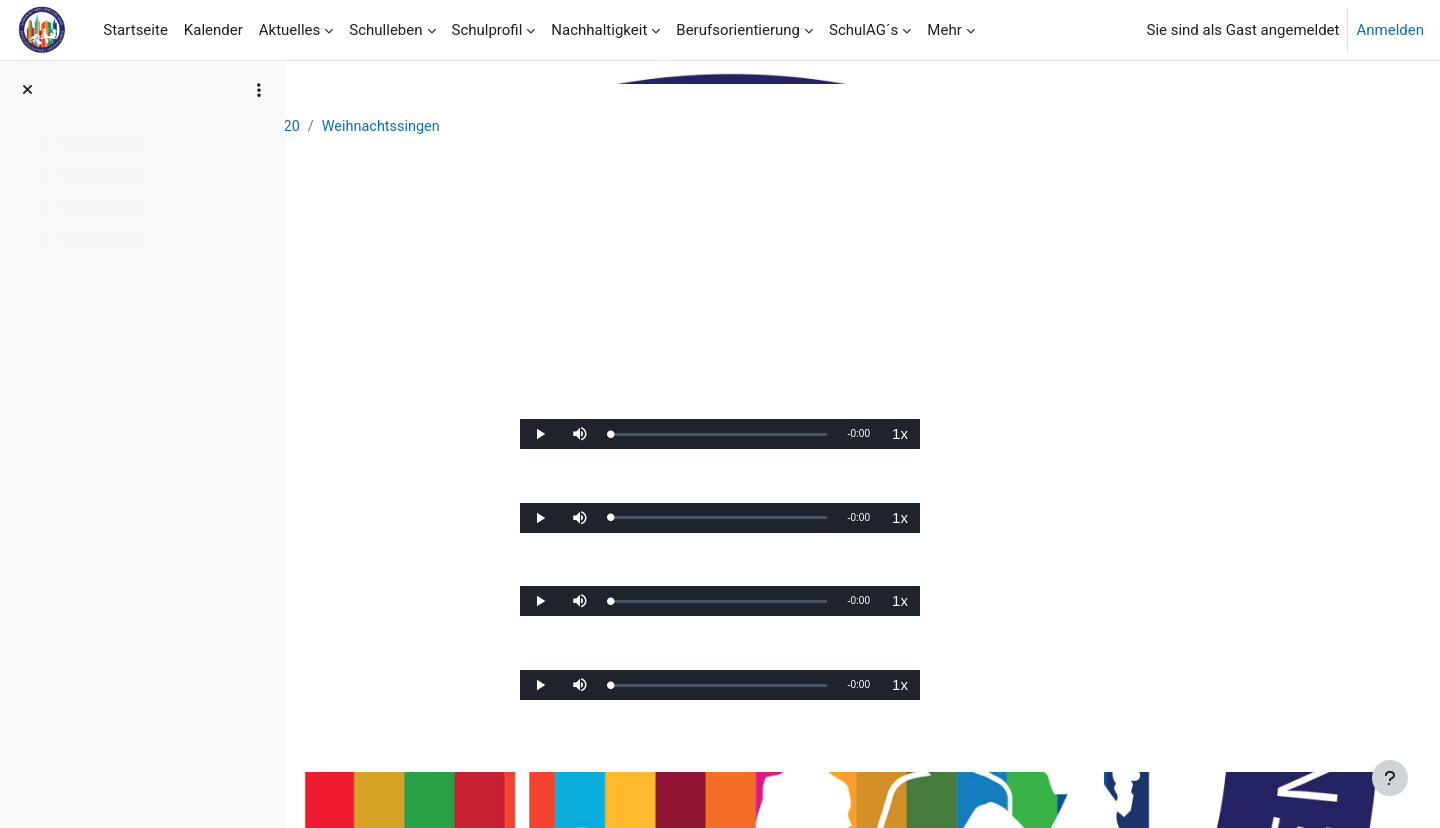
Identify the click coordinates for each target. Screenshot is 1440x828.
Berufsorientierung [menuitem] (738, 30)
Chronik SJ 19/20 (552, 127)
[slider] (845, 439)
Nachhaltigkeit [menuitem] (599, 30)
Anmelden (1390, 30)
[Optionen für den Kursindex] (259, 90)
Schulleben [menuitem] (385, 30)
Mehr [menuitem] (944, 30)
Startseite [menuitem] (135, 30)
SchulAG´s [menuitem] (863, 30)
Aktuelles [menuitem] (290, 30)
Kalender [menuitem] (213, 30)
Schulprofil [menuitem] (487, 30)
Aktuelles (442, 127)
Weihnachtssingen (693, 127)
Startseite (356, 127)
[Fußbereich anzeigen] (1390, 778)
